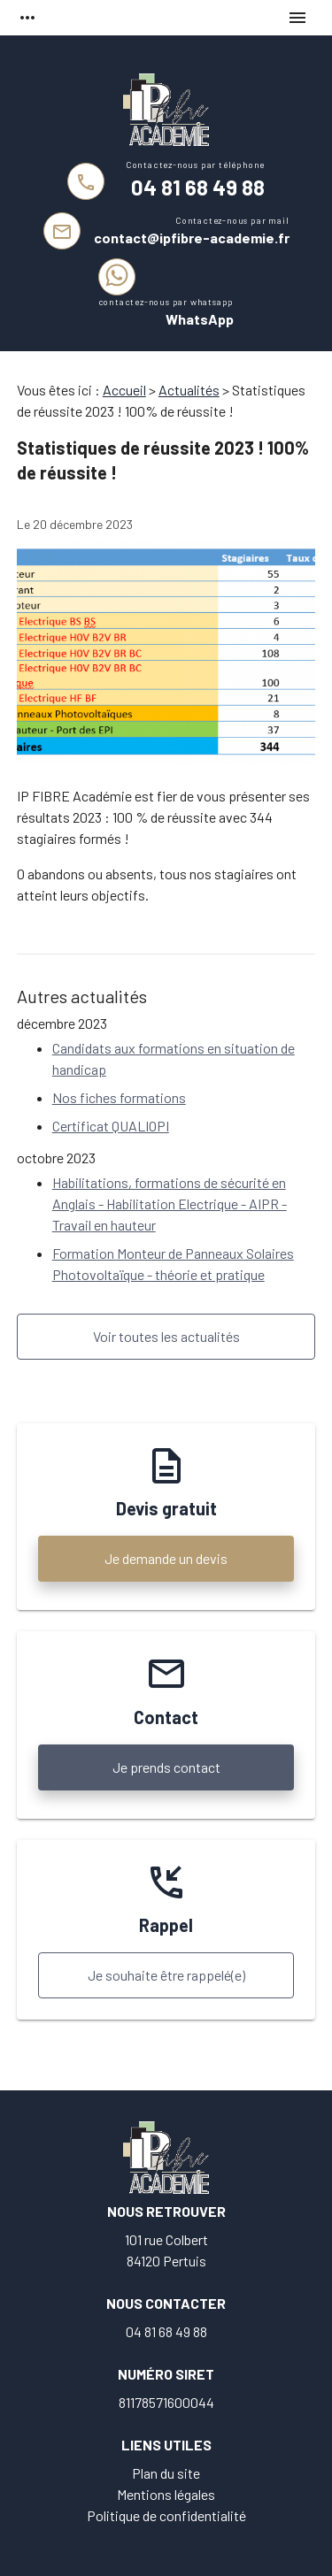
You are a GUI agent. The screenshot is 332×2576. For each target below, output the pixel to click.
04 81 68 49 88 (198, 187)
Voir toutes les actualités (166, 1336)
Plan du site (166, 2473)
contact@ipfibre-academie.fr (192, 237)
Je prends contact (166, 1767)
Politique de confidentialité (166, 2515)
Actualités (189, 389)
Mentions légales (166, 2494)
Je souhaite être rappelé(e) (166, 1974)
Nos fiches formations (119, 1097)
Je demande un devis (166, 1558)
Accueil (124, 389)
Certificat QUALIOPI (110, 1125)
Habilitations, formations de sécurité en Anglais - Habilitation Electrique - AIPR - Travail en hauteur (169, 1203)
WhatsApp (200, 318)
